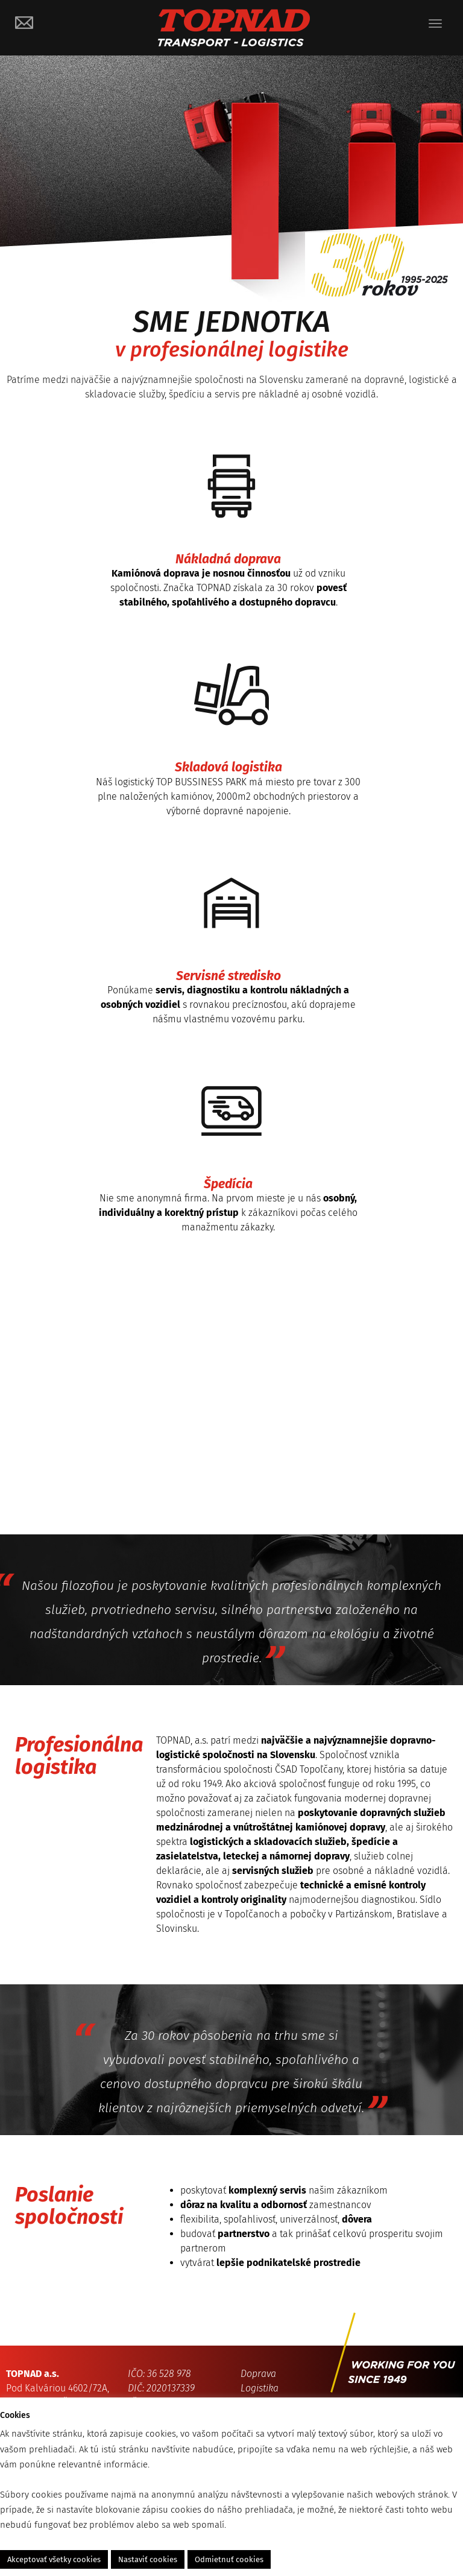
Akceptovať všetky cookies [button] (54, 2559)
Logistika (260, 2388)
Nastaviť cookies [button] (147, 2559)
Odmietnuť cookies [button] (229, 2559)
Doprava (258, 2373)
